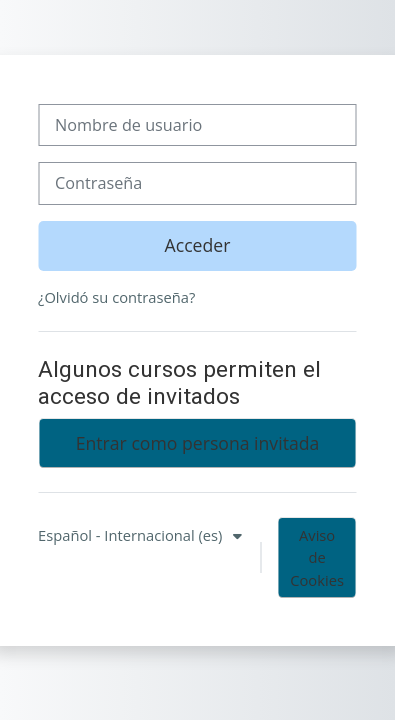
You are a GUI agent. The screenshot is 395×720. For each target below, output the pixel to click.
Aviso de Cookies (317, 557)
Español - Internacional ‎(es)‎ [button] (132, 535)
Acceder (198, 245)
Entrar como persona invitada (198, 443)
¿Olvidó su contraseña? (116, 297)
